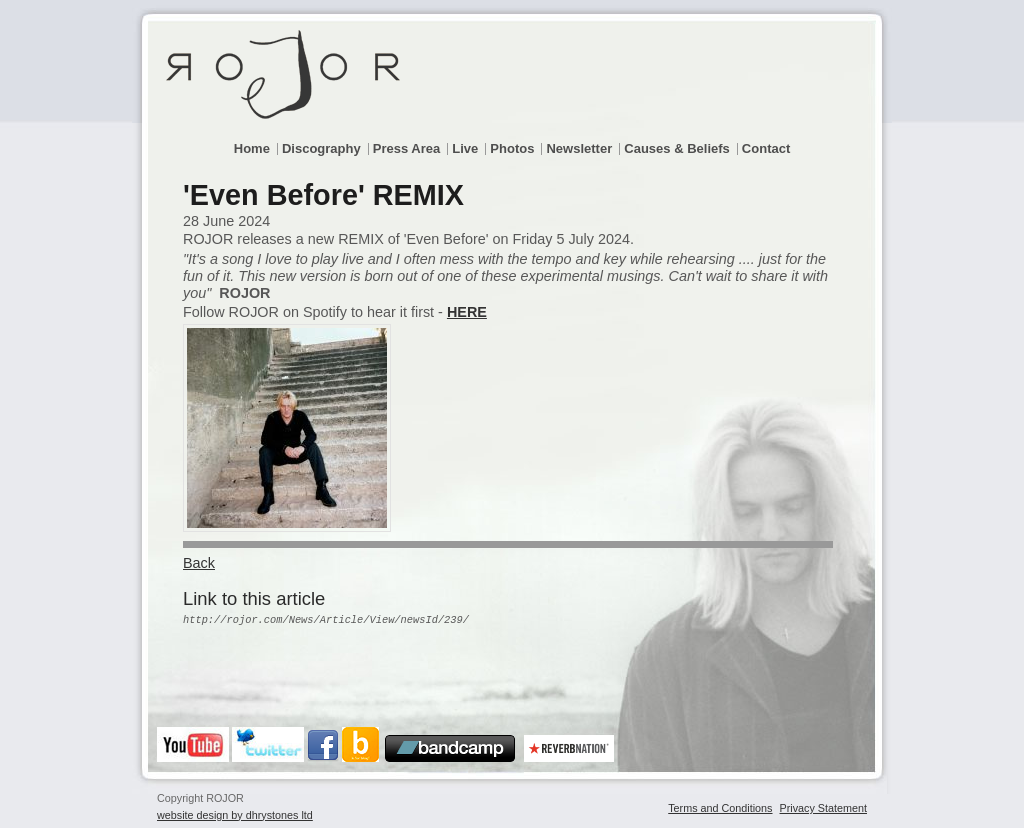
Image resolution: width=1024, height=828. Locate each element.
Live (465, 148)
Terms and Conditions (720, 808)
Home (252, 148)
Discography (321, 148)
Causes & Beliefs (677, 148)
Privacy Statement (823, 808)
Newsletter (579, 148)
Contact (766, 148)
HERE (467, 312)
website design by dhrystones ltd (235, 815)
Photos (512, 148)
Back (199, 563)
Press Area (406, 148)
